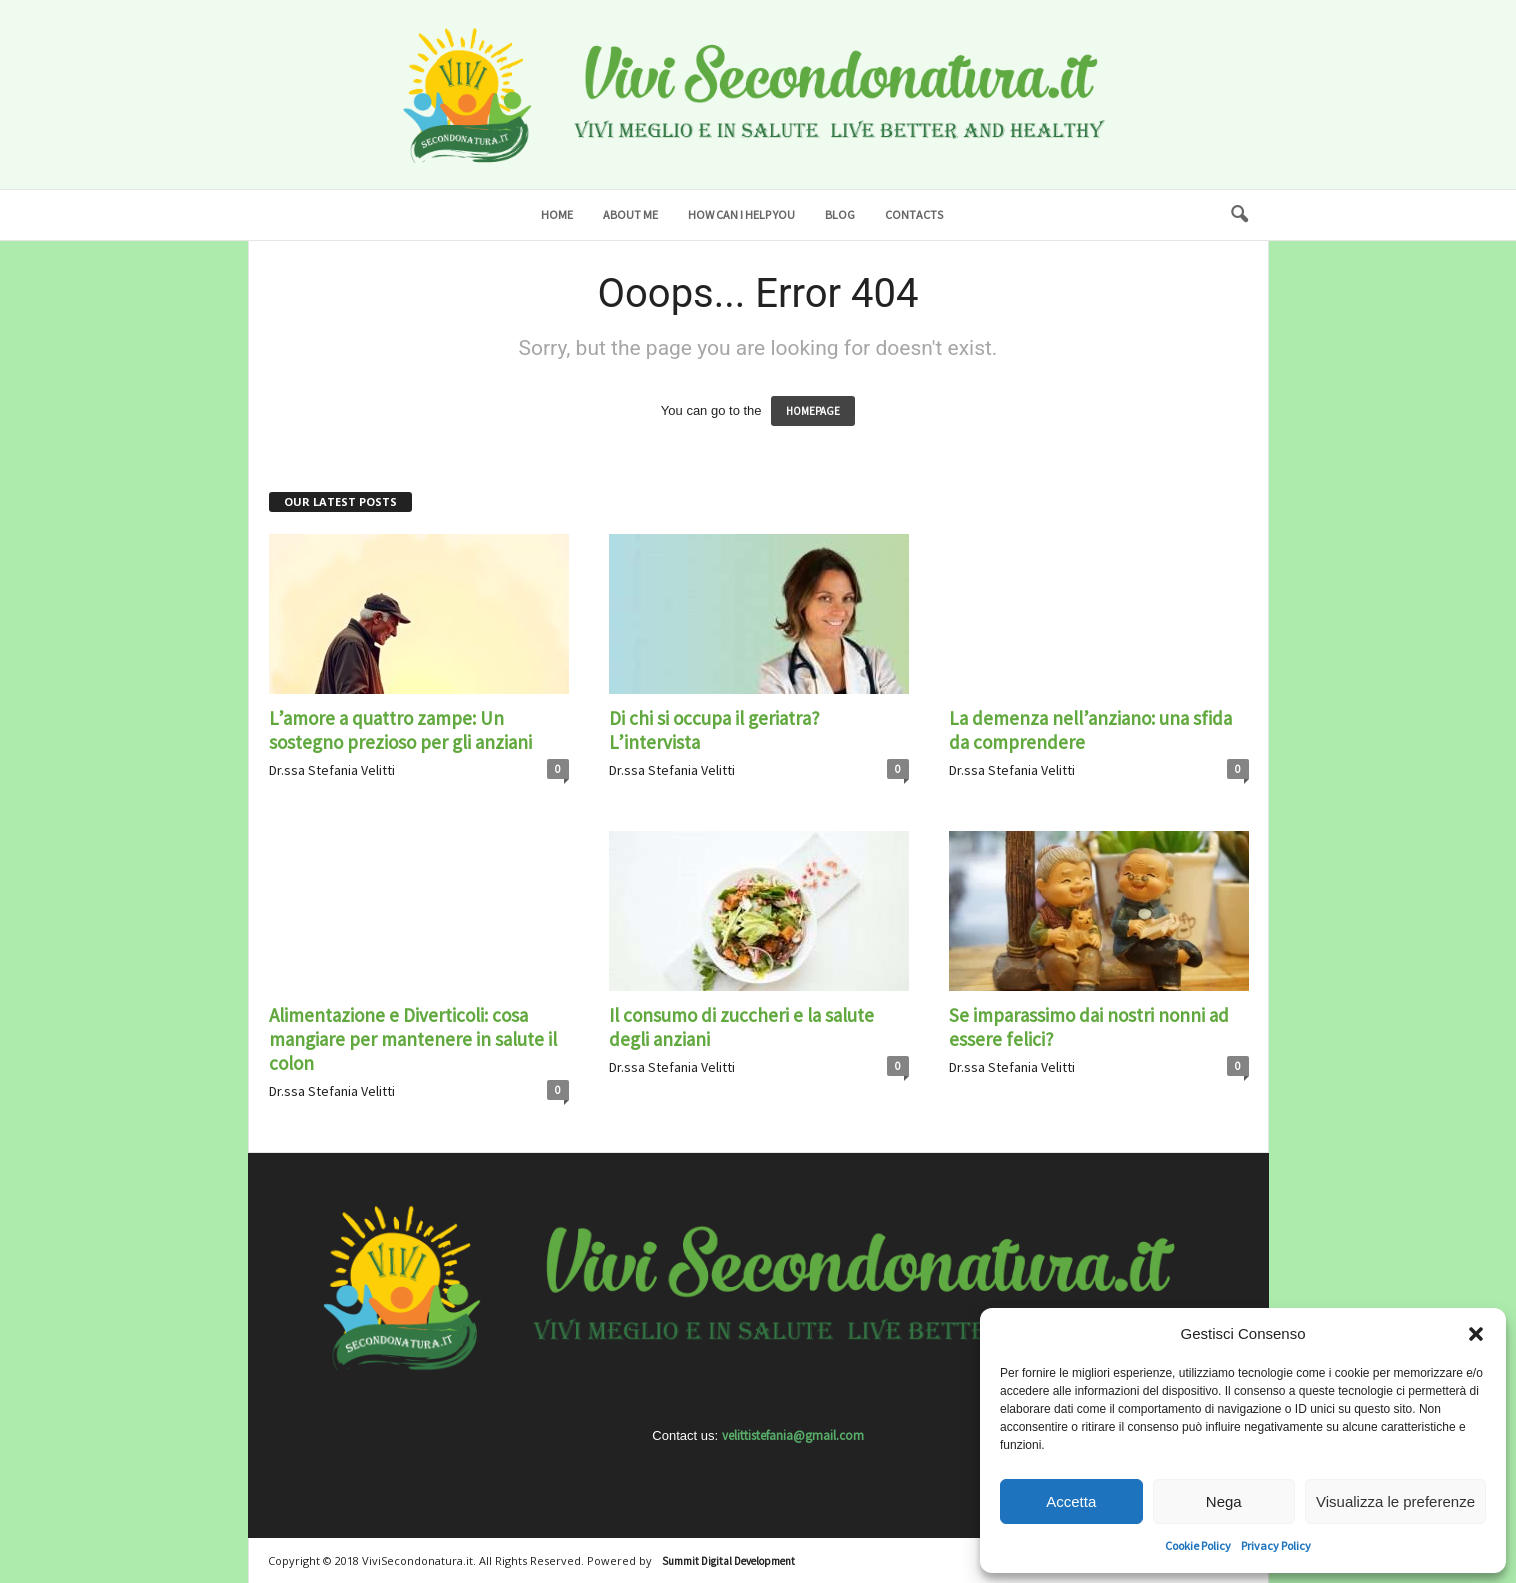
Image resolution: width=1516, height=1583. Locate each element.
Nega (1224, 1501)
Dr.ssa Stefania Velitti (332, 770)
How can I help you (741, 214)
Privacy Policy (1276, 1545)
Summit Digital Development (728, 1561)
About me (630, 214)
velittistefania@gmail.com (793, 1435)
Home (557, 214)
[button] (1476, 1334)
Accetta (1071, 1501)
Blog (840, 214)
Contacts (914, 214)
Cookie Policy (1198, 1545)
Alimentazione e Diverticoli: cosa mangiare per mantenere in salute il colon (413, 1039)
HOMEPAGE (813, 411)
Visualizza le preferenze (1395, 1501)
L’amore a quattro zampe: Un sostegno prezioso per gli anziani (400, 730)
